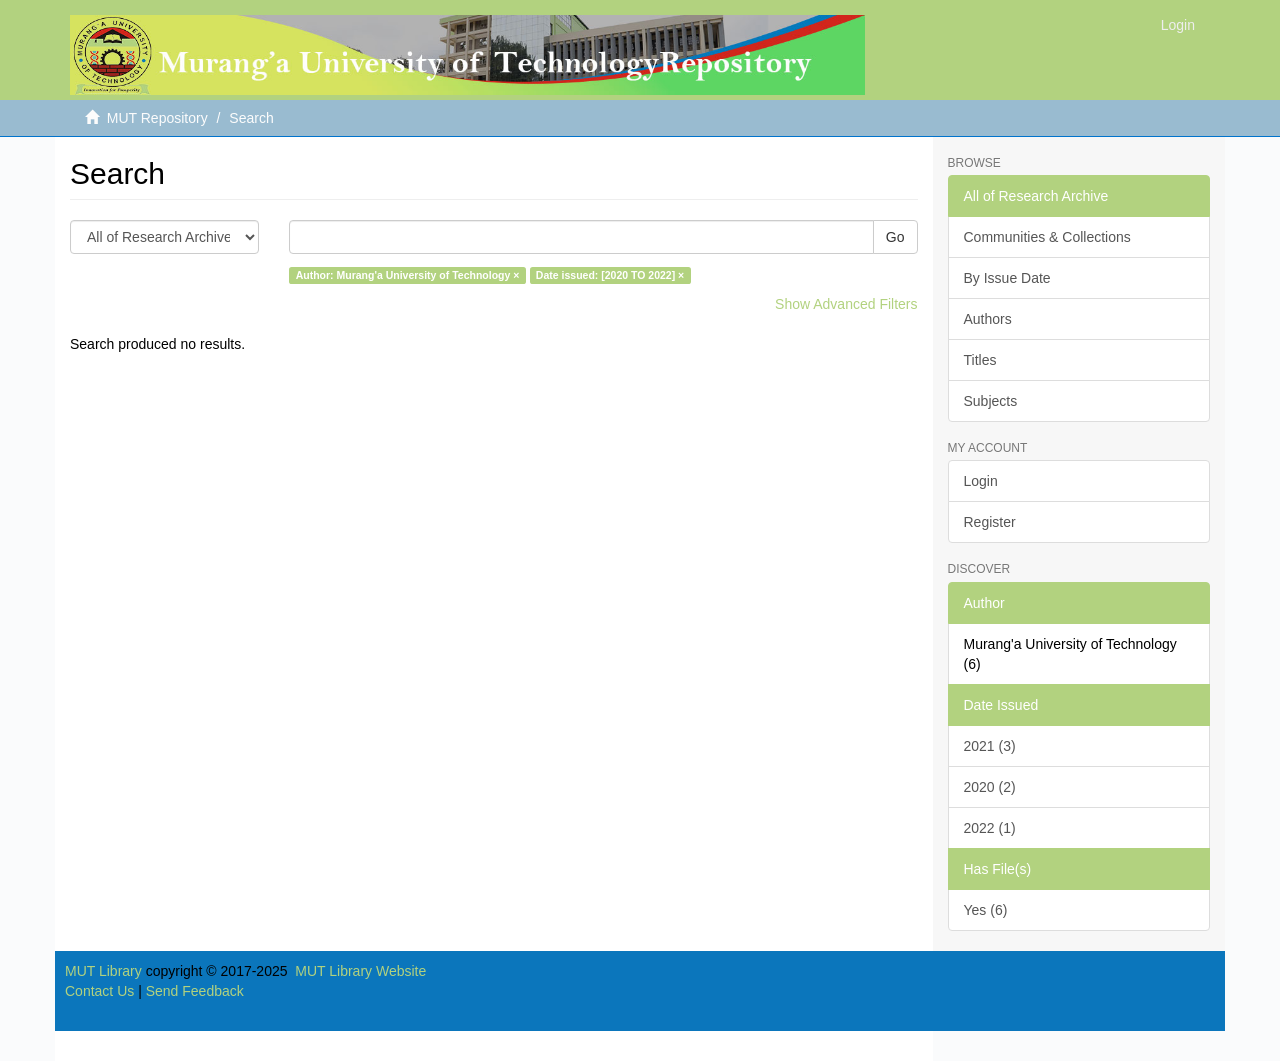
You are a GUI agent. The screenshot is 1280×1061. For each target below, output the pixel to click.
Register (990, 522)
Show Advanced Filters (846, 304)
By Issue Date (1007, 278)
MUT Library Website (360, 971)
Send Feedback (195, 991)
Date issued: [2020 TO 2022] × (610, 275)
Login (981, 481)
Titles (980, 360)
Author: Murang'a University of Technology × (408, 275)
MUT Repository (157, 118)
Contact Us (99, 991)
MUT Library (103, 971)
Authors (988, 319)
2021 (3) (990, 746)
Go (895, 237)
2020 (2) (990, 787)
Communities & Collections (1047, 237)
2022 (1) (990, 828)
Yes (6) (986, 910)
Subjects (991, 401)
